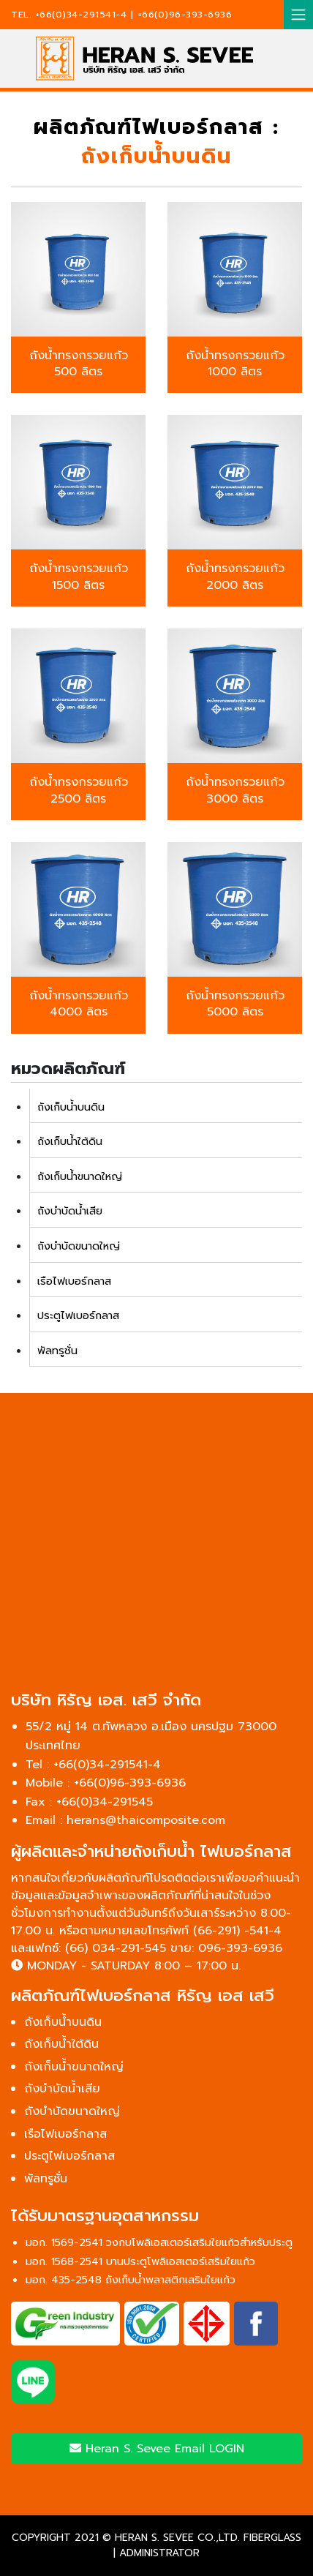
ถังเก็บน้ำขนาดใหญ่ (79, 1176)
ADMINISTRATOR (159, 2553)
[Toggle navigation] (298, 14)
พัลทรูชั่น (57, 1351)
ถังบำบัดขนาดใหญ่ (78, 1246)
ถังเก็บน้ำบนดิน (71, 1107)
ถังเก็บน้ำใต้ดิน (69, 1141)
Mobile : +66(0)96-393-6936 (106, 1783)
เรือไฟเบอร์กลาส (74, 1281)
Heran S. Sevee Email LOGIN (156, 2448)
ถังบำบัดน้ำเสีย (69, 1211)
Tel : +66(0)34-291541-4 (93, 1764)
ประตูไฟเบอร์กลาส (78, 1315)
